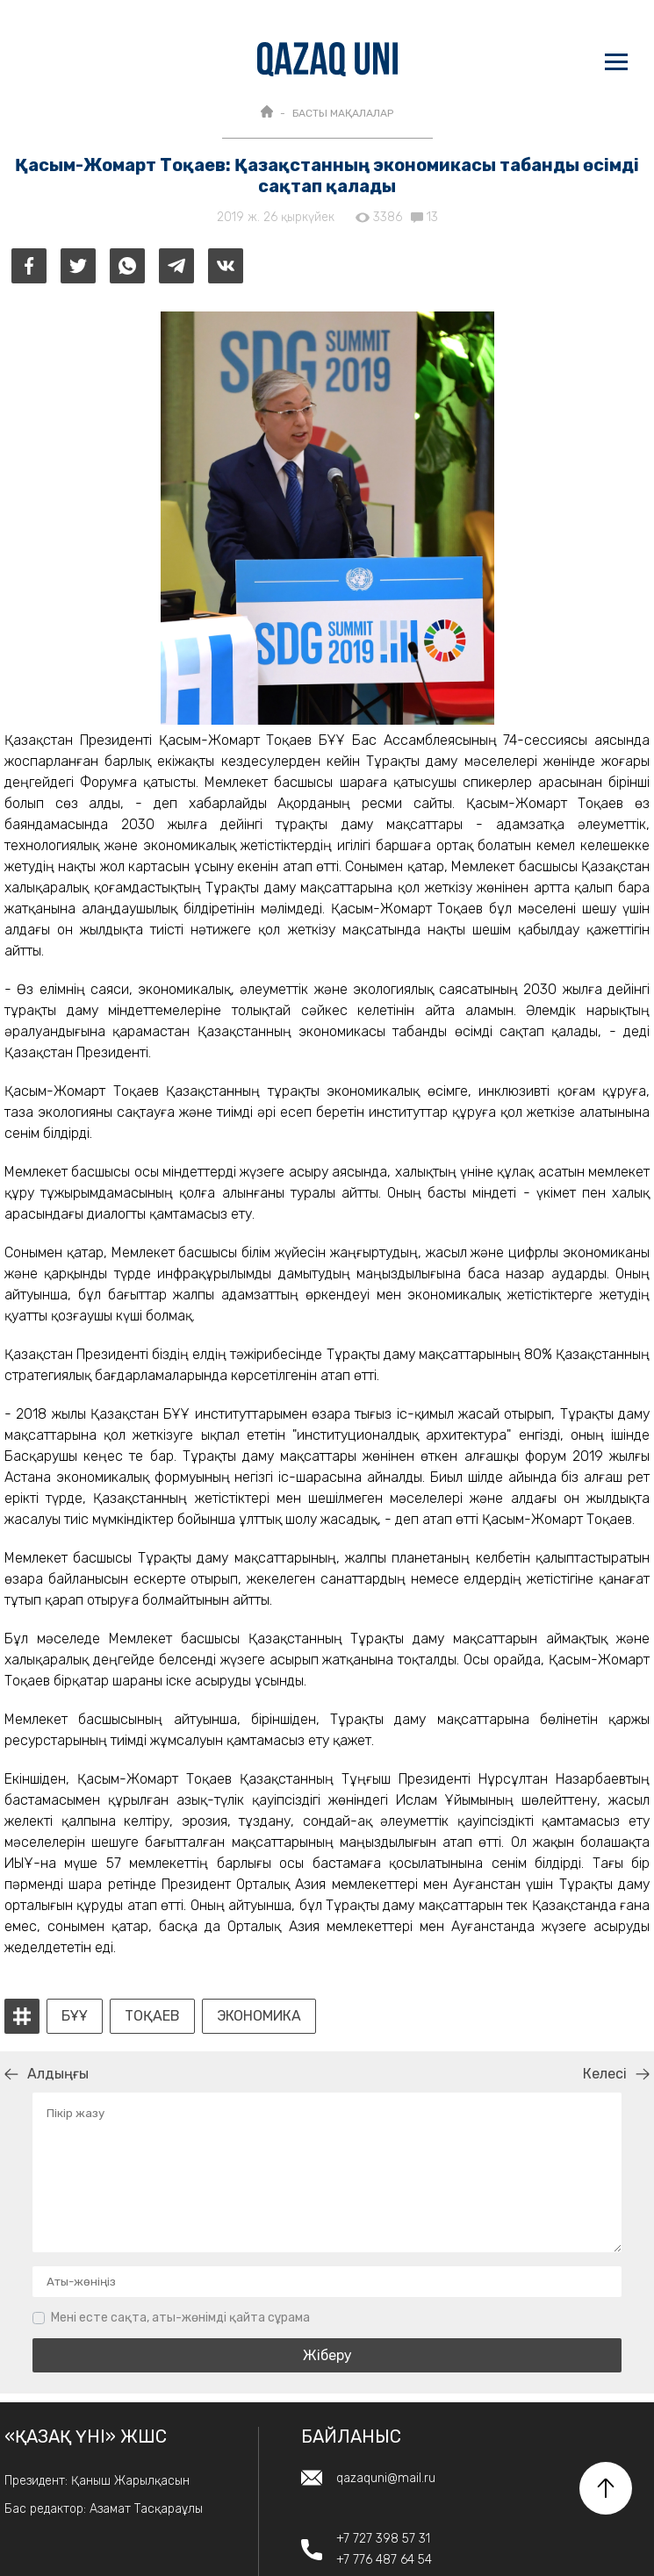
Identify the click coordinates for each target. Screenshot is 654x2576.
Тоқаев (152, 2016)
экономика (259, 2016)
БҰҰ (74, 2016)
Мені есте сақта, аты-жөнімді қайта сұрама (180, 2317)
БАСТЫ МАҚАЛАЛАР (342, 113)
